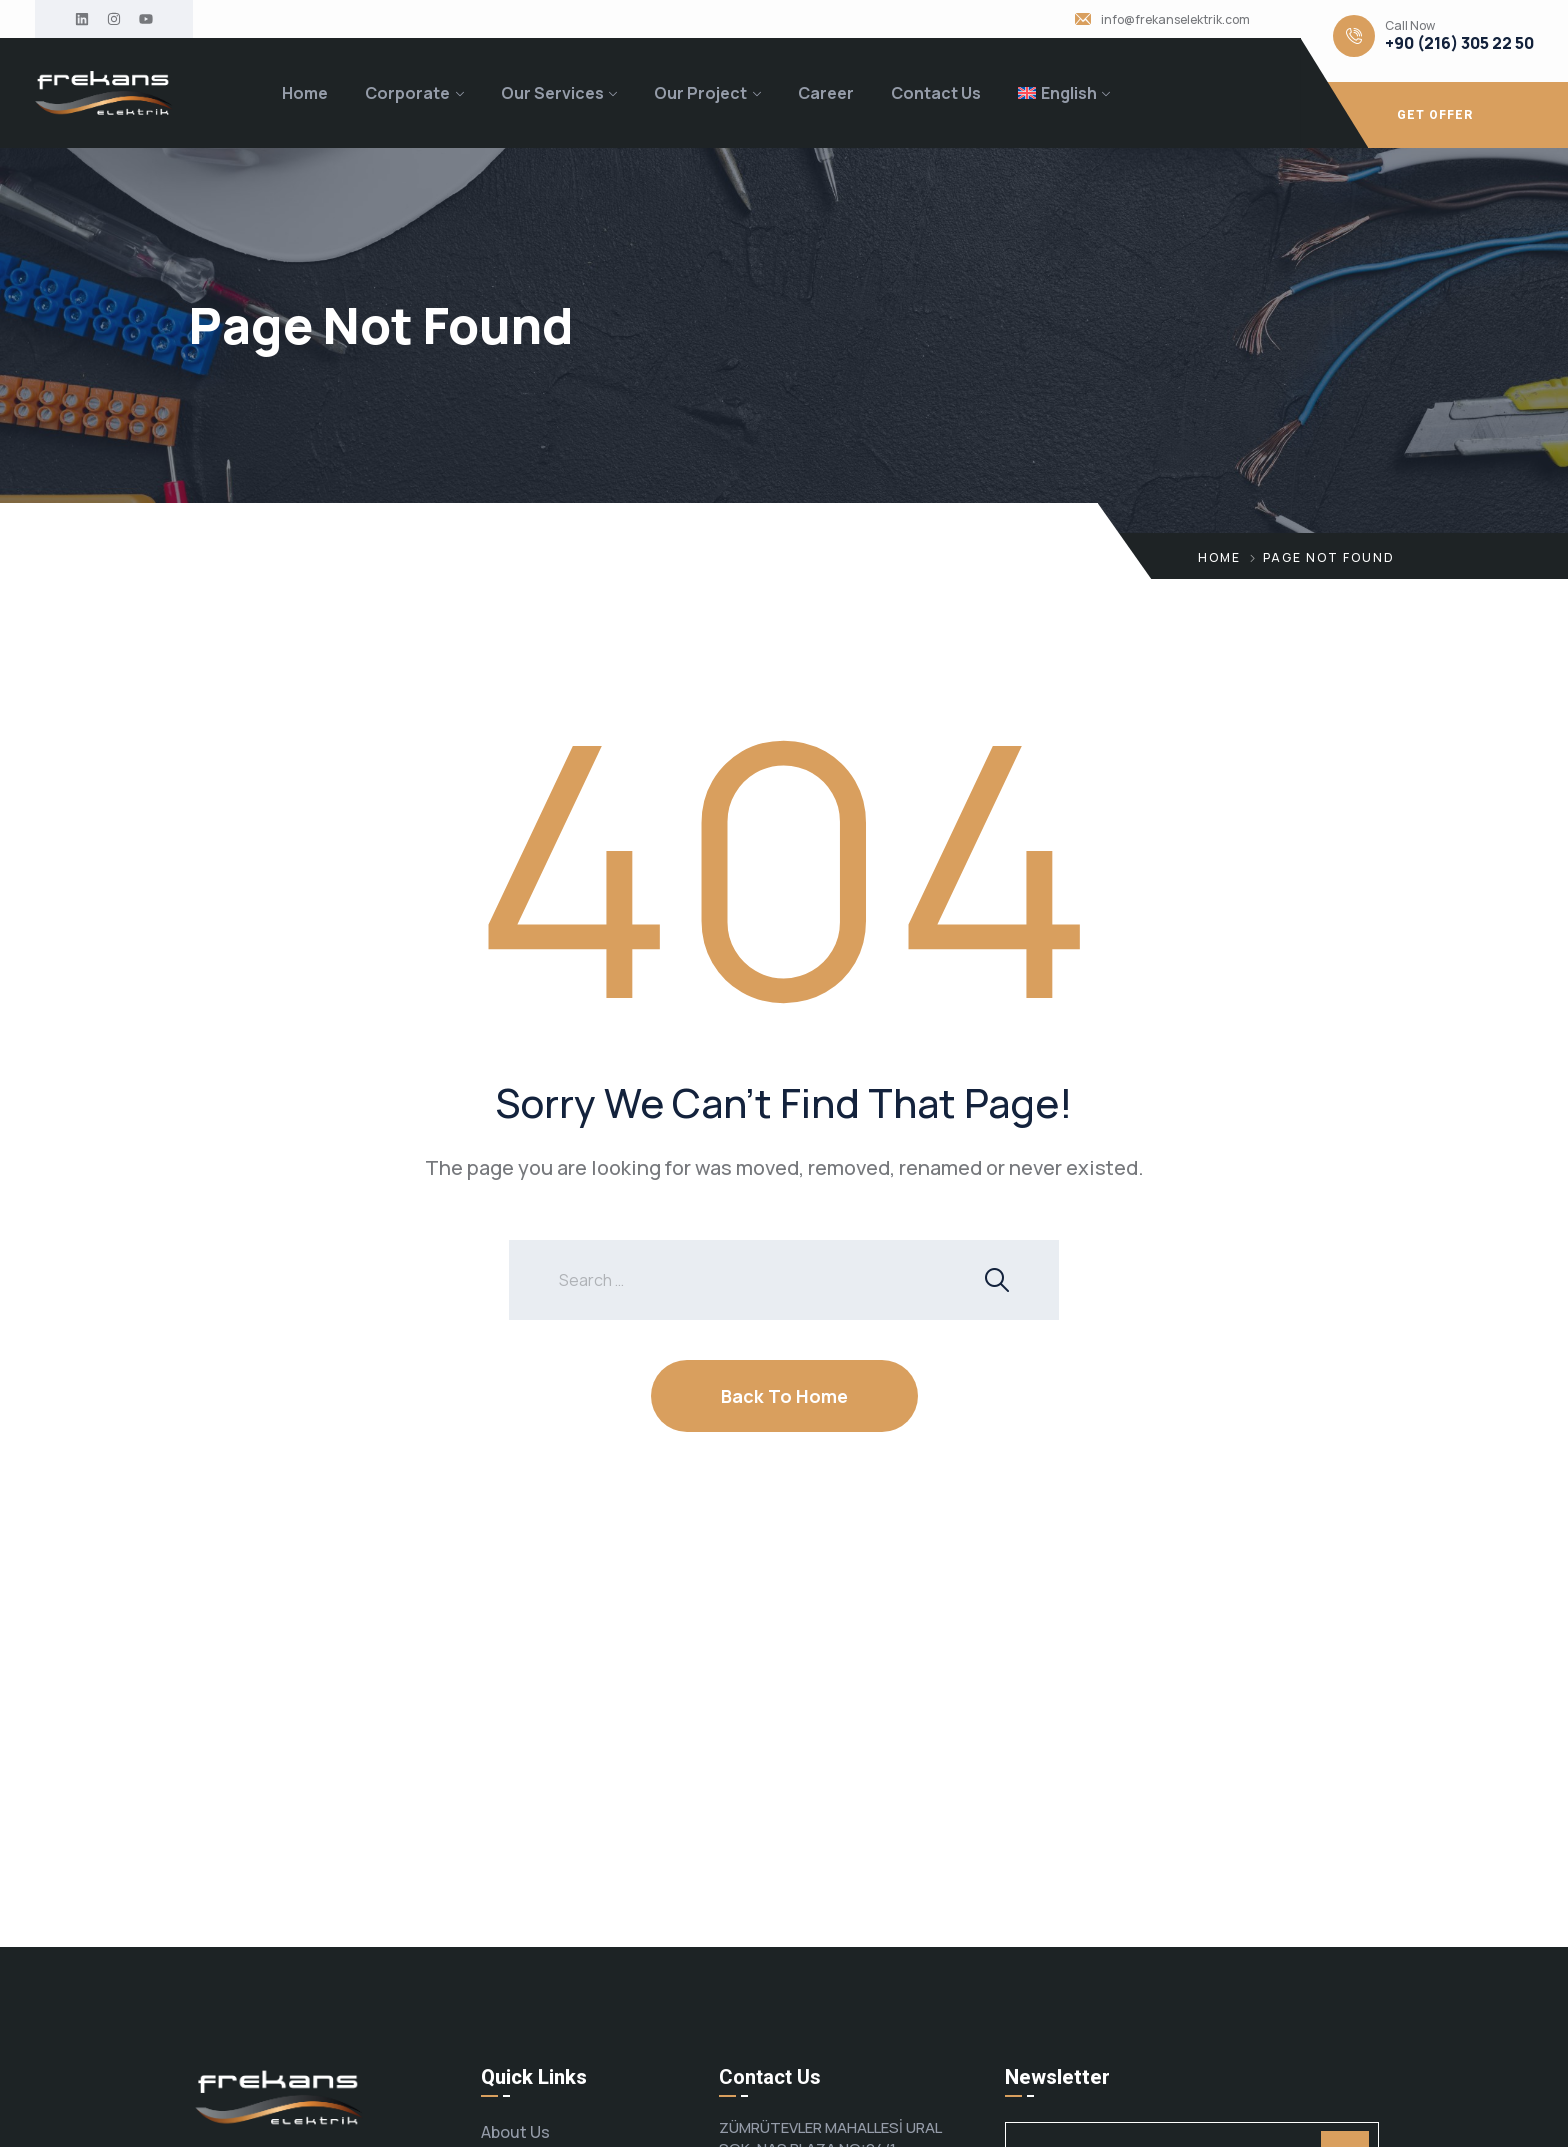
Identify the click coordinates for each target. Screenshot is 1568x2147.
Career (826, 93)
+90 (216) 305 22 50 (1459, 43)
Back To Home (784, 1396)
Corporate (407, 93)
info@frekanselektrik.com (1175, 20)
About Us (515, 2132)
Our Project (700, 93)
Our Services (552, 93)
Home (305, 93)
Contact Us (936, 93)
